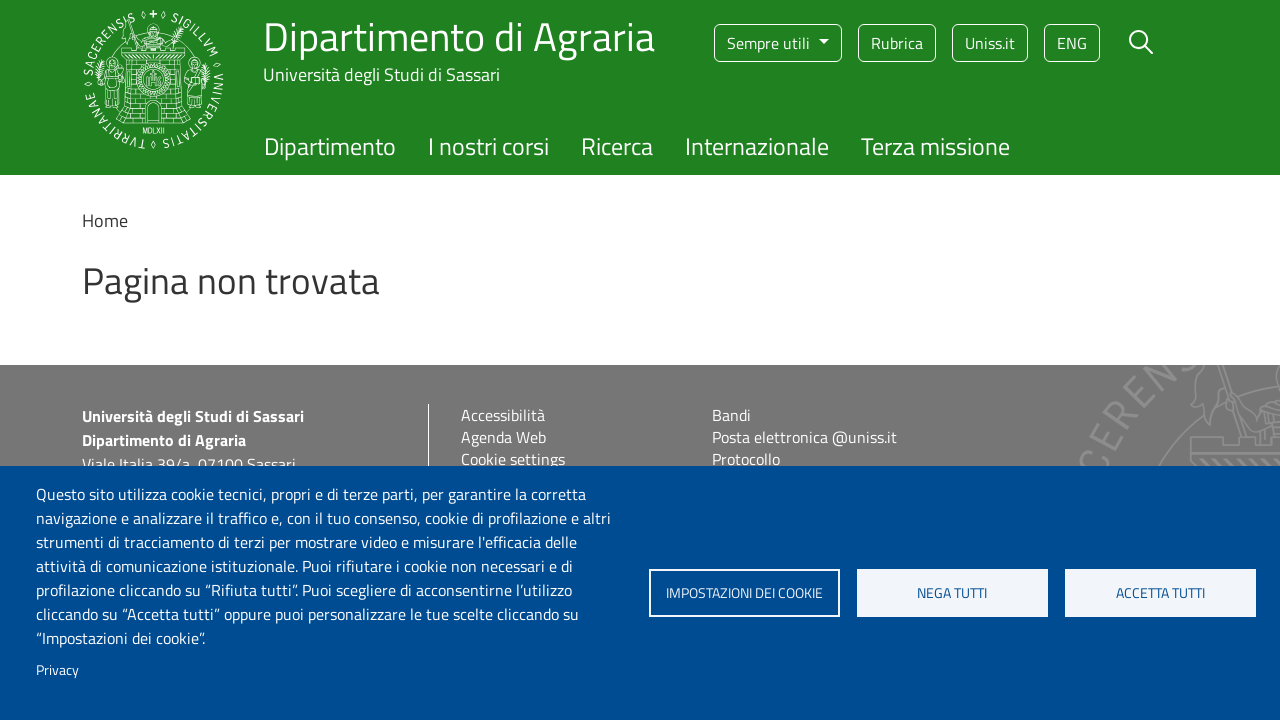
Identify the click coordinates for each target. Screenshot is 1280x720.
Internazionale (757, 146)
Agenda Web (503, 437)
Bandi (731, 415)
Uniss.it (990, 43)
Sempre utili (770, 43)
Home (105, 220)
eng (1072, 43)
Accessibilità (503, 415)
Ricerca (617, 146)
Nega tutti (952, 593)
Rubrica (897, 43)
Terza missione (935, 146)
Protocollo (746, 459)
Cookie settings (513, 459)
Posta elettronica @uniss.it (804, 437)
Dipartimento (330, 146)
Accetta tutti (1160, 593)
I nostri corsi (488, 146)
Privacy (57, 670)
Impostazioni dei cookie (744, 593)
